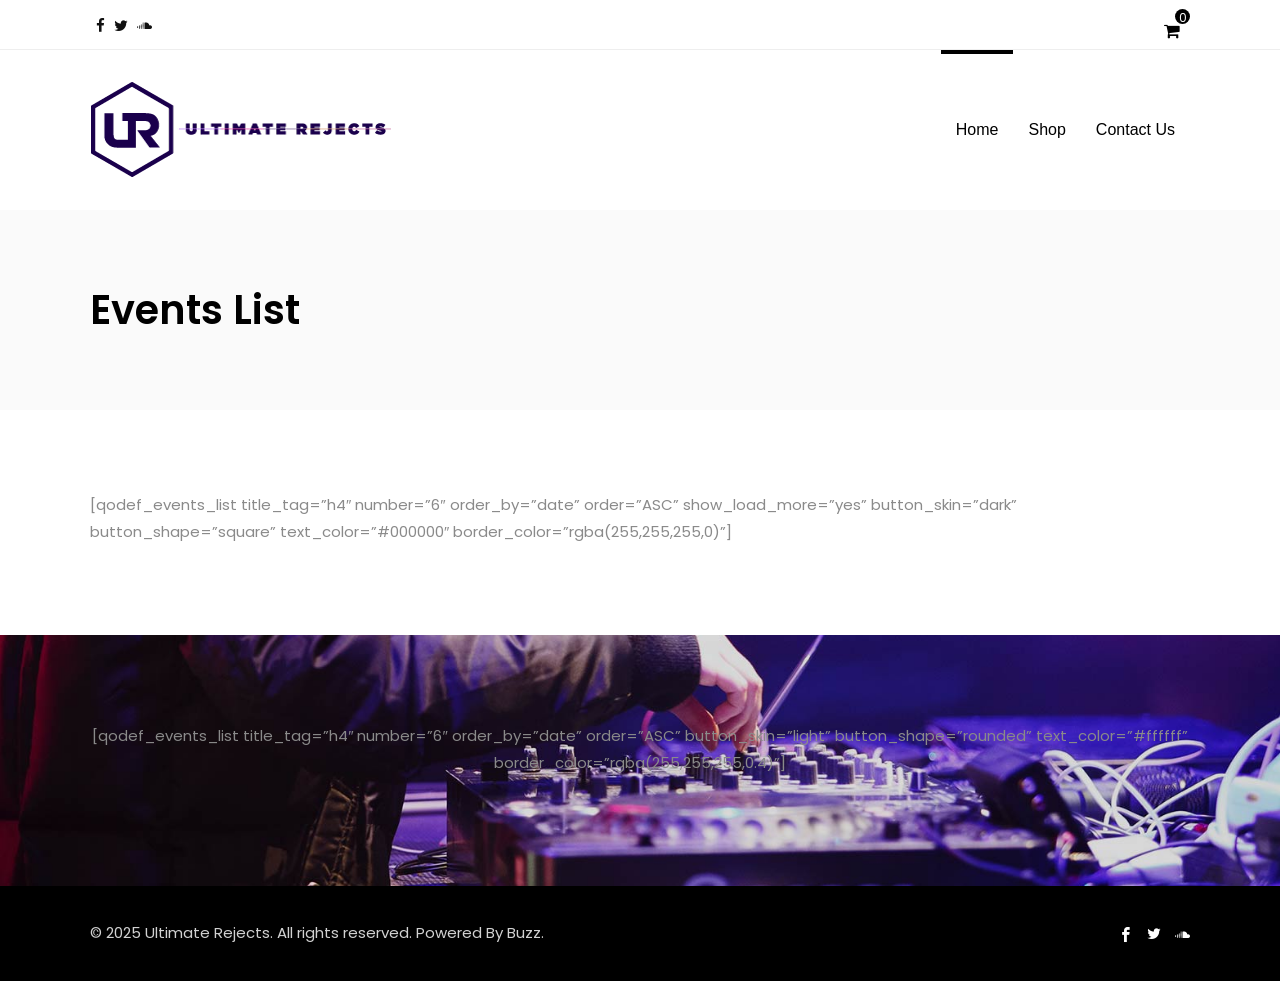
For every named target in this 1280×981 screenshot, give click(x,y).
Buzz (524, 932)
